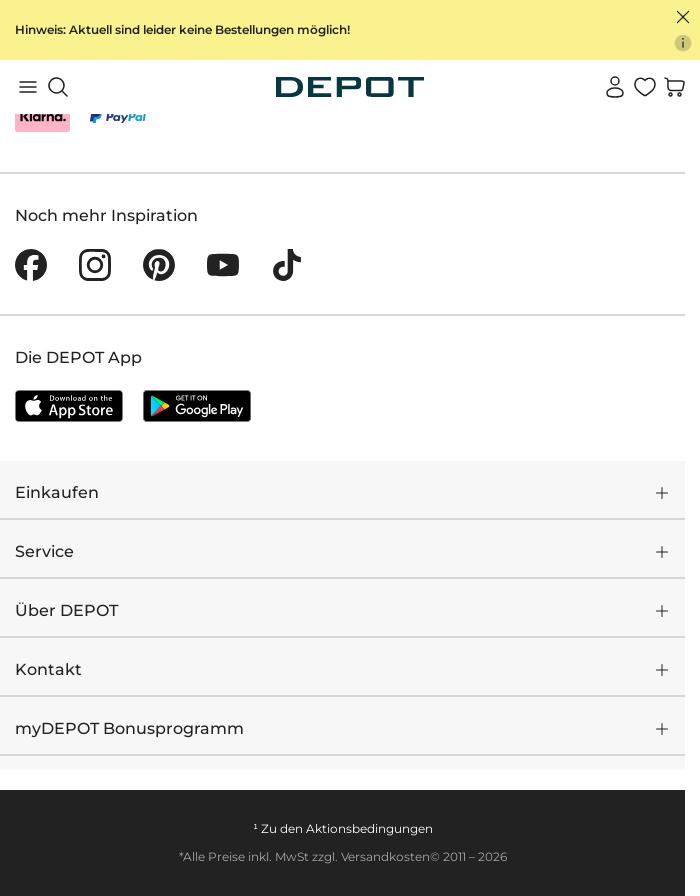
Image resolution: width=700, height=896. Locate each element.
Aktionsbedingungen (369, 828)
